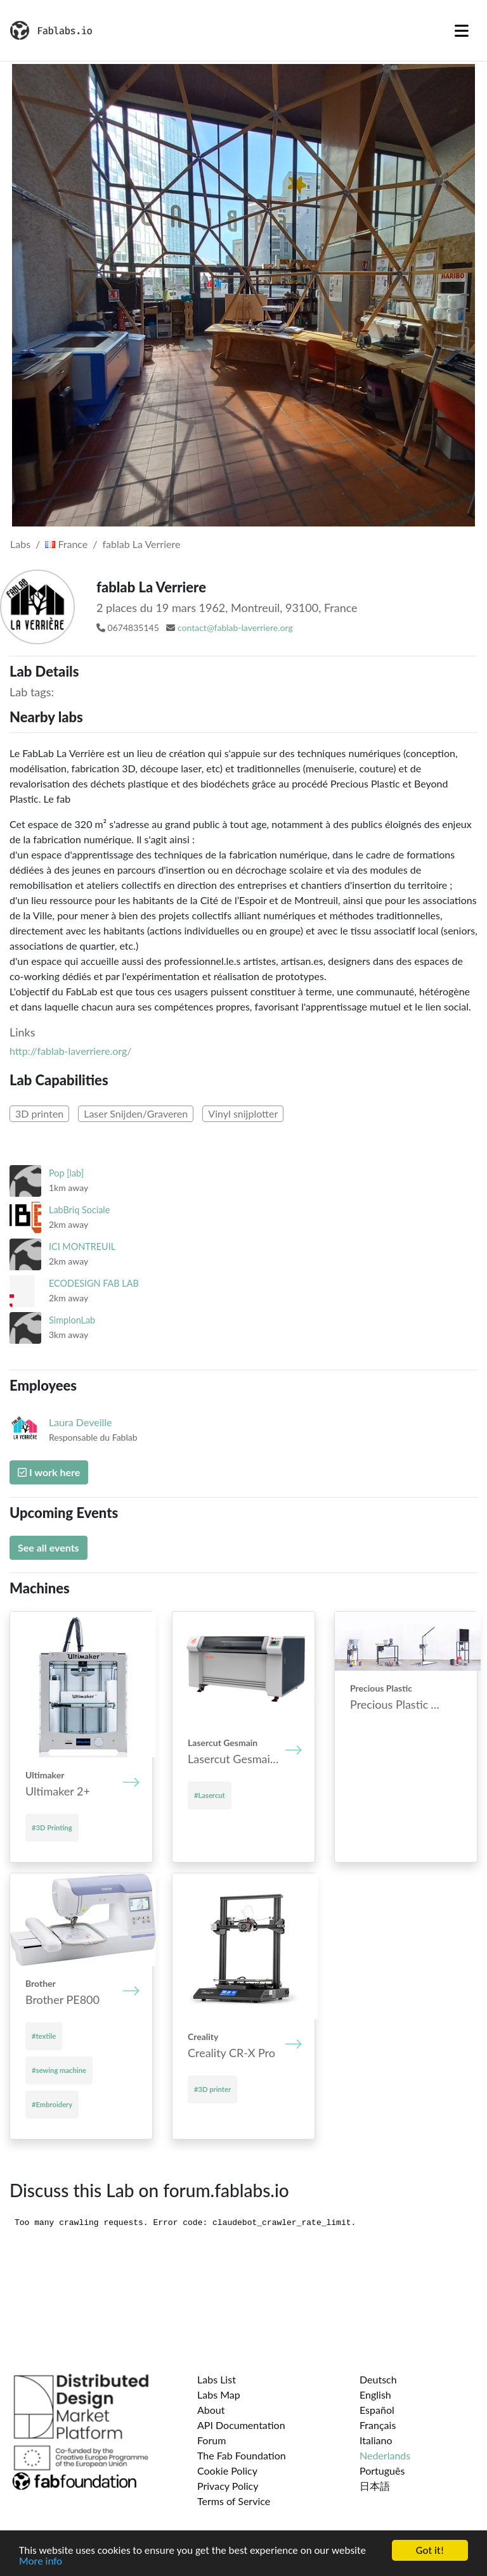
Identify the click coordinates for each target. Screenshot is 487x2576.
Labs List (216, 2379)
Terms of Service (233, 2501)
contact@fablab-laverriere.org (235, 627)
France (66, 544)
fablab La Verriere (142, 544)
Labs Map (218, 2394)
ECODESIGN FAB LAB (94, 1283)
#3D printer (212, 2089)
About (211, 2410)
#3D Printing (52, 1827)
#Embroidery (52, 2104)
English (375, 2394)
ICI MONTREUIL (82, 1246)
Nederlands (385, 2455)
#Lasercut (209, 1795)
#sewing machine (59, 2070)
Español (377, 2410)
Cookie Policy (227, 2470)
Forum (211, 2440)
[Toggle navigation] (461, 30)
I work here (49, 1472)
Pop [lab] (66, 1173)
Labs (20, 544)
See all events (48, 1547)
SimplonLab (72, 1320)
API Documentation (241, 2425)
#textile (44, 2036)
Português (382, 2470)
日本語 (375, 2486)
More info (40, 2561)
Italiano (376, 2440)
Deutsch (378, 2379)
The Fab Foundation (241, 2455)
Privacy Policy (228, 2486)
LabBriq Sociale (79, 1209)
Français (378, 2425)
